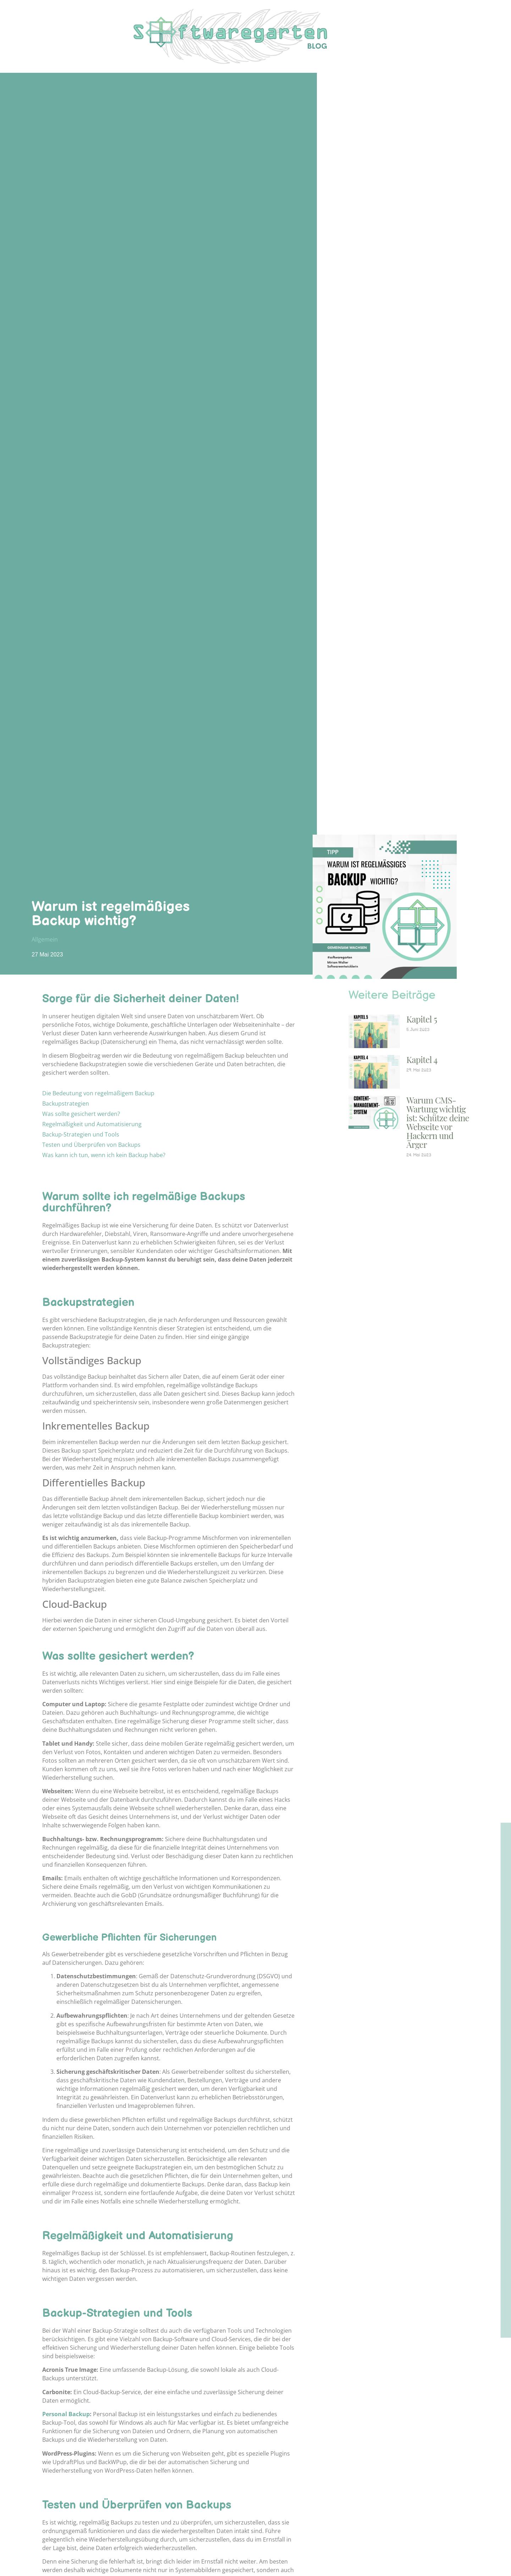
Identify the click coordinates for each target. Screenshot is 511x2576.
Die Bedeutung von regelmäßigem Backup (98, 1093)
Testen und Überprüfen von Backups (91, 1145)
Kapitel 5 (421, 1019)
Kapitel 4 (421, 1059)
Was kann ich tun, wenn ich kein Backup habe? (103, 1155)
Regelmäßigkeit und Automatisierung (92, 1124)
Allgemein (45, 939)
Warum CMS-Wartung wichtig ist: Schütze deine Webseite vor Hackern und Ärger (437, 1122)
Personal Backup (66, 2414)
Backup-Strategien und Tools (80, 1134)
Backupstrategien (65, 1103)
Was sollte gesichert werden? (81, 1114)
